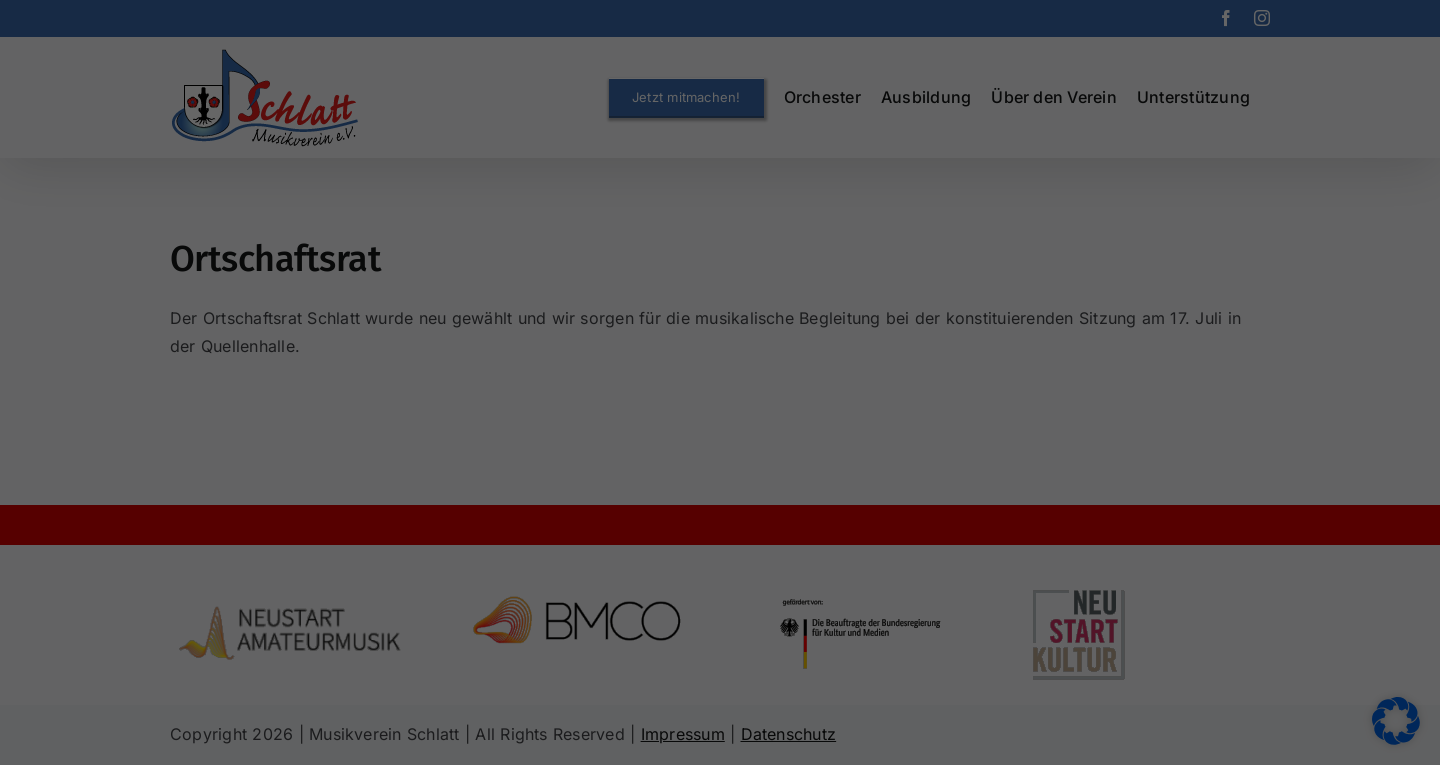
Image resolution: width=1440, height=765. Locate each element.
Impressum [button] (825, 591)
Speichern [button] (720, 430)
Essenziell (573, 302)
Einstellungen (661, 257)
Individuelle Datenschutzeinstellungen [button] (720, 548)
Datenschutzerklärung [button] (732, 591)
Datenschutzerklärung (746, 237)
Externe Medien (833, 302)
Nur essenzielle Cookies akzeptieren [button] (720, 489)
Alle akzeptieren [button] (720, 371)
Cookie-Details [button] (627, 591)
